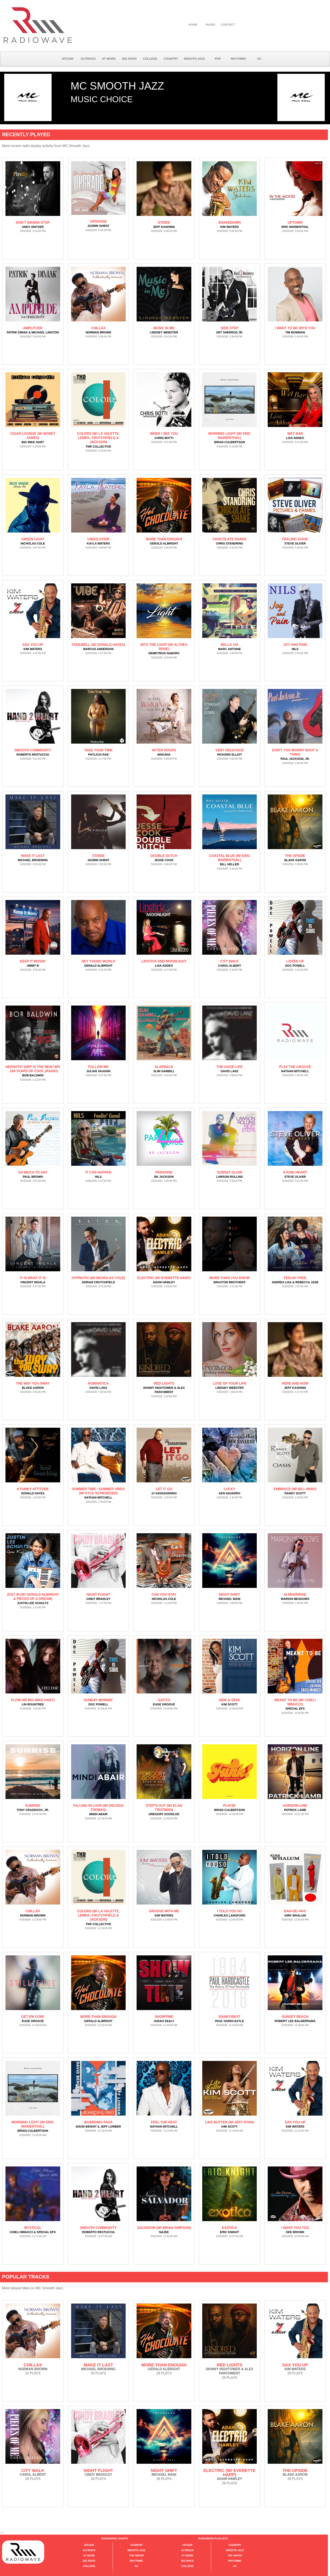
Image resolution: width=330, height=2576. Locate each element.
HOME (193, 24)
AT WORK (109, 58)
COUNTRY (171, 58)
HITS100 (67, 58)
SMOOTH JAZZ (194, 58)
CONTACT (228, 24)
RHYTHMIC (238, 58)
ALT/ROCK (88, 58)
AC (259, 58)
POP (218, 58)
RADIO (210, 24)
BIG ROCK (129, 58)
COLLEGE (150, 58)
